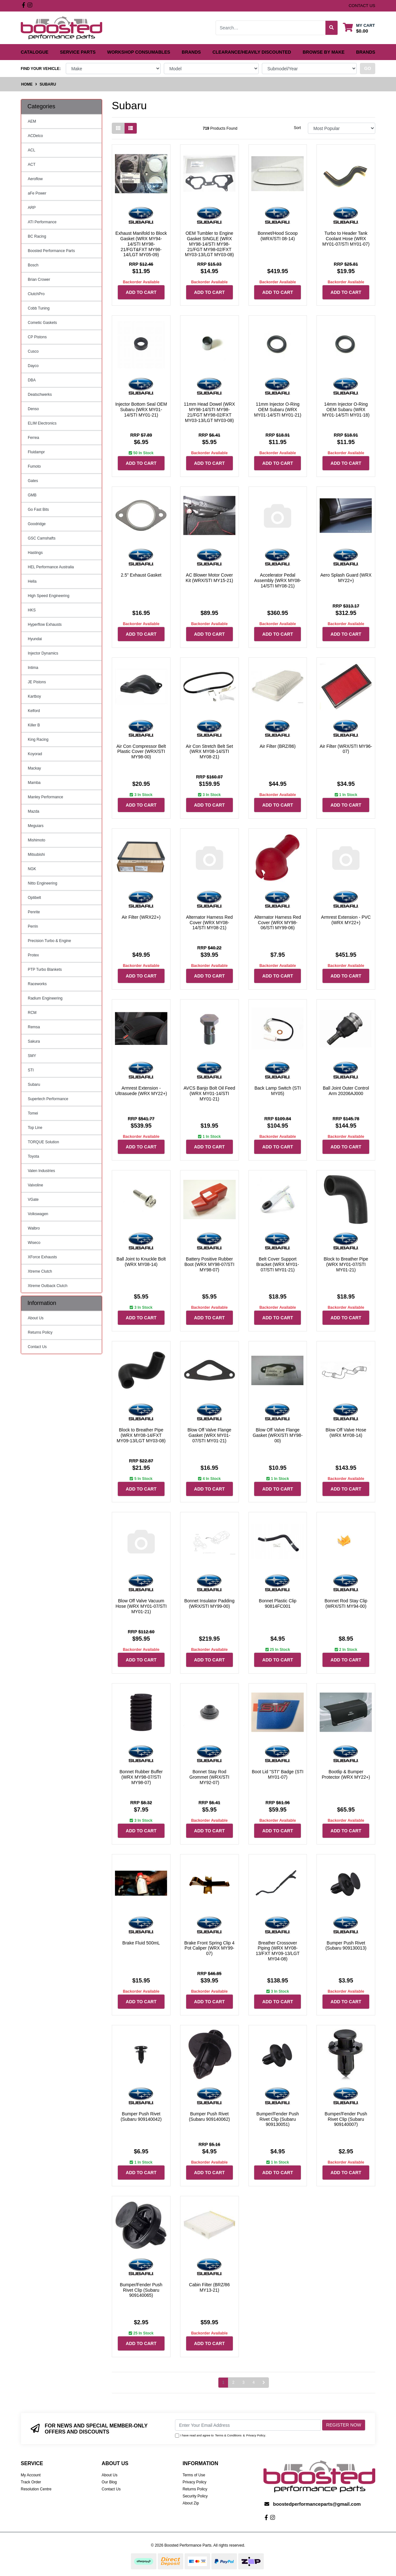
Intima (33, 667)
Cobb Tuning (39, 308)
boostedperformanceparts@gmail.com (317, 2504)
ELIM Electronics (42, 423)
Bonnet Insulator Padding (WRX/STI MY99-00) (209, 1603)
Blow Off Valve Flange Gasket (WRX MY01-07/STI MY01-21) (209, 1435)
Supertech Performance (48, 1099)
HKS (32, 610)
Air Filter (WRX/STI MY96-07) (346, 749)
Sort (297, 128)
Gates (33, 481)
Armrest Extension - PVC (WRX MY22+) (346, 920)
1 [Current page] (223, 2382)
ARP (32, 207)
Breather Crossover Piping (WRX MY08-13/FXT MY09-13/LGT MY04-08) (278, 1950)
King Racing (38, 739)
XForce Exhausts (42, 1257)
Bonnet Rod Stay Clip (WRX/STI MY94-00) (345, 1603)
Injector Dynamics (43, 653)
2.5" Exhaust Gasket (141, 575)
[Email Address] (248, 2425)
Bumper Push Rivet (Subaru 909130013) (345, 1945)
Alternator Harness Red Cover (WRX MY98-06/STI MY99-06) (277, 923)
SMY (32, 1056)
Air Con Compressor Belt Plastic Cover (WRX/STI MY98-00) (141, 752)
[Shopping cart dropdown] (359, 28)
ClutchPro (36, 294)
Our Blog (109, 2482)
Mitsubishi (36, 854)
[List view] (130, 128)
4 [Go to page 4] (254, 2382)
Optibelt (34, 897)
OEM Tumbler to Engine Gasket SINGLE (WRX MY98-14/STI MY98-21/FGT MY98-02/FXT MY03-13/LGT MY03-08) (209, 244)
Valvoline (35, 1185)
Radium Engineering (45, 998)
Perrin (33, 926)
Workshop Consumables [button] (138, 52)
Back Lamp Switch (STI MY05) (278, 1090)
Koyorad (35, 754)
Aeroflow (35, 179)
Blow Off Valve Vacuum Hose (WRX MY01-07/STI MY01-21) (141, 1606)
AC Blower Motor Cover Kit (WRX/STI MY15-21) (209, 577)
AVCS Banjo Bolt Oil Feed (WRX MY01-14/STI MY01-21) (209, 1093)
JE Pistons (37, 682)
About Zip (191, 2503)
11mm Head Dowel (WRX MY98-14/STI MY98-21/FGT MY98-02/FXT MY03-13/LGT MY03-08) (209, 412)
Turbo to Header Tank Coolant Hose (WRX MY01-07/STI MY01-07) (345, 239)
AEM (32, 121)
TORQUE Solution (43, 1142)
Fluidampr (36, 452)
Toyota (33, 1156)
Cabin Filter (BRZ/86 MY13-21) (209, 2287)
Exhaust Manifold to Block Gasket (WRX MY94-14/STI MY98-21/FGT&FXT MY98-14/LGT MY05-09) (141, 244)
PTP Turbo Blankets (45, 969)
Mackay (34, 768)
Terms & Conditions (228, 2435)
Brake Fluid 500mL (141, 1942)
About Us (35, 1318)
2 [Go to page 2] (233, 2382)
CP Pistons (37, 337)
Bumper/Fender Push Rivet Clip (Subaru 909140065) (141, 2290)
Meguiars (35, 826)
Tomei (33, 1113)
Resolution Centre (36, 2489)
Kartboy (34, 696)
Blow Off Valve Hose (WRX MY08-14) (346, 1432)
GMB (32, 495)
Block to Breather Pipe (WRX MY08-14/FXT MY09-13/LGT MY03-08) (141, 1435)
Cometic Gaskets (42, 322)
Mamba (34, 782)
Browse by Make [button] (324, 52)
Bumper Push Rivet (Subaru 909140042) (141, 2116)
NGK (32, 869)
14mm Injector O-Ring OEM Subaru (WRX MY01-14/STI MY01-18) (345, 410)
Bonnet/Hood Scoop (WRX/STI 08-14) (278, 236)
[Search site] (331, 27)
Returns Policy (40, 1332)
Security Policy (195, 2496)
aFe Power (37, 193)
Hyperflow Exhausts (45, 624)
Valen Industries (41, 1171)
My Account (31, 2475)
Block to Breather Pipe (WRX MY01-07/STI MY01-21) (346, 1264)
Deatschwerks (40, 394)
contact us (362, 5)
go (367, 68)
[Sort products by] (341, 128)
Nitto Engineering (42, 883)
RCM (32, 1012)
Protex (33, 955)
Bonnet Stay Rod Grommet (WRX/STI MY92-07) (209, 1777)
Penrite (34, 912)
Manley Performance (45, 797)
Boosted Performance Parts (51, 251)
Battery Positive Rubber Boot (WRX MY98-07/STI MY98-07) (209, 1264)
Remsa (34, 1027)
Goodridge (37, 524)
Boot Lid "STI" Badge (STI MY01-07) (278, 1774)
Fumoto (34, 466)
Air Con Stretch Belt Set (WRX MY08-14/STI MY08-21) (209, 752)
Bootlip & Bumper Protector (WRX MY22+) (346, 1774)
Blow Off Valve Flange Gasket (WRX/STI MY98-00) (277, 1435)
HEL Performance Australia (51, 567)
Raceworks (37, 984)
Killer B (34, 725)
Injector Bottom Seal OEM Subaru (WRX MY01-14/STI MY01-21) (141, 410)
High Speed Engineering (48, 596)
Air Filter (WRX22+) (141, 917)
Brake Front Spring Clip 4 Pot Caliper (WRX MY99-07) (209, 1948)
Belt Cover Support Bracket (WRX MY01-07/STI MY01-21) (277, 1264)
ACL (31, 150)
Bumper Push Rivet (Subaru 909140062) (209, 2116)
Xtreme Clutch (40, 1271)
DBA (32, 380)
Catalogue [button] (35, 52)
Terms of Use (194, 2475)
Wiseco (34, 1242)
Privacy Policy (255, 2435)
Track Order (31, 2482)
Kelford (34, 711)
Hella (32, 581)
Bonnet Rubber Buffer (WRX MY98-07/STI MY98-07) (141, 1777)
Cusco (33, 351)
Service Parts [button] (78, 52)
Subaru (34, 1084)
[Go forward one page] (263, 2382)
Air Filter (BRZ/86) (278, 746)
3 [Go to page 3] (243, 2382)
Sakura (34, 1041)
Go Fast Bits (38, 509)
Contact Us (37, 1347)
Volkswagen (38, 1214)
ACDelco (35, 136)
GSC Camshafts (42, 538)
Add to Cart (141, 292)
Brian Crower (39, 279)
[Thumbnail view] (118, 128)
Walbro (34, 1228)
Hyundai (35, 639)
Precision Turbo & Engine (49, 941)
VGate (33, 1199)
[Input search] (271, 27)
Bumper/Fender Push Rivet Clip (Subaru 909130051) (277, 2119)
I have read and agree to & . (220, 2435)
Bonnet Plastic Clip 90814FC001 (278, 1603)
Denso (33, 409)
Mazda (33, 811)
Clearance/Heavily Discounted (251, 52)
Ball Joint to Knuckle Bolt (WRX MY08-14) (141, 1261)
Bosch (33, 265)
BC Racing (37, 236)
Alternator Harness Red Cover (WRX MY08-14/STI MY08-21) (209, 923)
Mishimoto (36, 840)
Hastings (35, 552)
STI (31, 1070)
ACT (31, 164)
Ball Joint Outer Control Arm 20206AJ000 (346, 1090)
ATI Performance (42, 222)
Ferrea (33, 437)
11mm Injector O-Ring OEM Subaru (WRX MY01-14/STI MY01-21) (277, 410)
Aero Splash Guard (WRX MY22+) (345, 577)
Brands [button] (191, 52)
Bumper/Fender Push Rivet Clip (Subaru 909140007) (346, 2119)
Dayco (33, 366)
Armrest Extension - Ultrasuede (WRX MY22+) (141, 1090)
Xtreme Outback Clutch (47, 1286)
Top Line (35, 1127)
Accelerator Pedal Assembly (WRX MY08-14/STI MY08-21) (277, 580)
